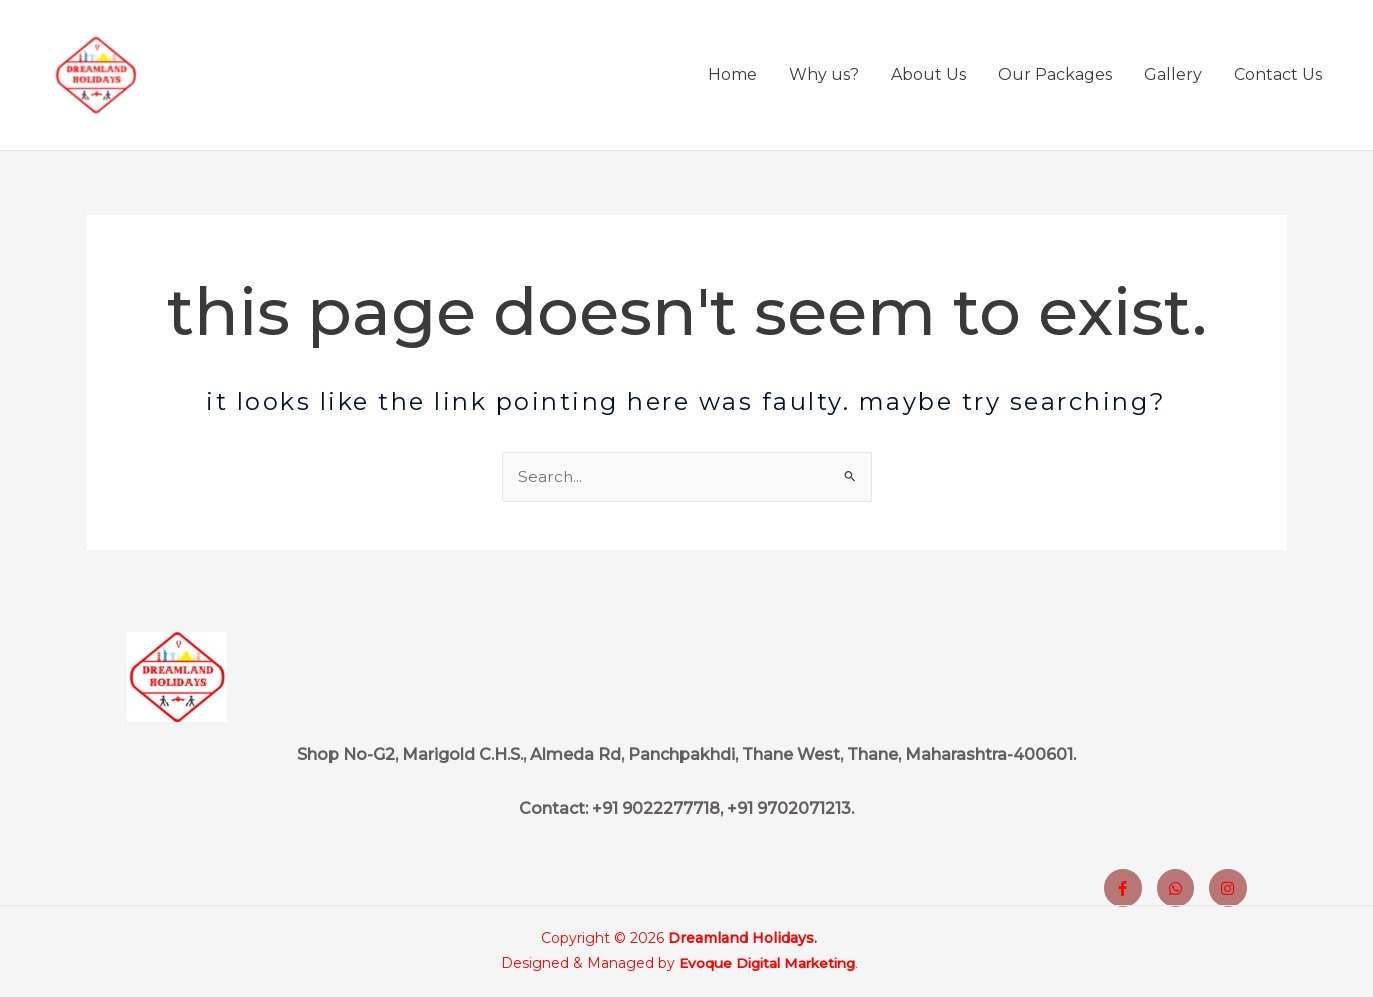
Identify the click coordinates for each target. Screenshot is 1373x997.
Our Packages (1055, 78)
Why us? (824, 78)
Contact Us (1278, 78)
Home (732, 78)
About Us (928, 78)
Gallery (1173, 78)
